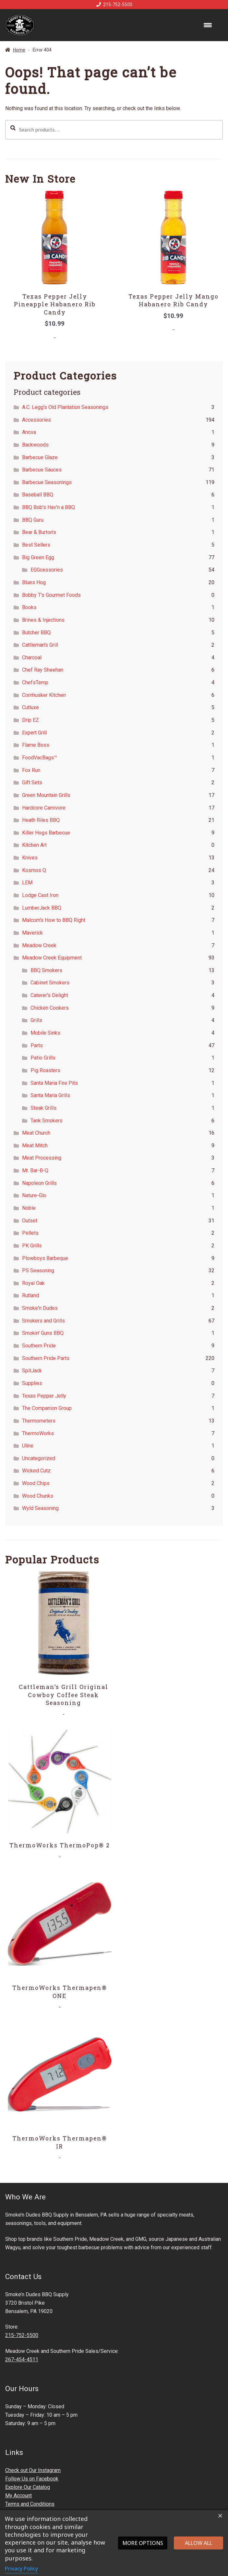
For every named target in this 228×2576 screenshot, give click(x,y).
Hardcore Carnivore (44, 808)
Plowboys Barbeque (45, 1258)
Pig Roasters (45, 1070)
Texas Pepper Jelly (44, 1396)
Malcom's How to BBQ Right (53, 920)
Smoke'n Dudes (40, 1308)
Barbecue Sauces (42, 470)
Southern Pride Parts (45, 1358)
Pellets (30, 1233)
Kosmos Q (34, 870)
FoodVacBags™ (39, 758)
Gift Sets (32, 782)
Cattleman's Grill (40, 645)
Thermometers (38, 1421)
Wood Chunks (37, 1496)
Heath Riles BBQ (41, 820)
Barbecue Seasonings (47, 482)
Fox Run (31, 770)
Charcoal (32, 657)
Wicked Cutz (36, 1471)
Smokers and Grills (43, 1321)
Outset (29, 1221)
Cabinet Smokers (49, 983)
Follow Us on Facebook (31, 2479)
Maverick (32, 933)
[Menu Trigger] (208, 25)
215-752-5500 (113, 4)
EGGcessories (46, 570)
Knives (30, 858)
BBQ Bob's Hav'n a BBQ (48, 507)
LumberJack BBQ (41, 908)
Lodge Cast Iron (40, 895)
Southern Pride (39, 1346)
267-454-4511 (21, 2359)
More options (142, 2543)
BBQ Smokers (46, 970)
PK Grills (32, 1246)
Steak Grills (43, 1108)
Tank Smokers (46, 1121)
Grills (36, 1020)
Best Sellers (36, 545)
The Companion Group (47, 1408)
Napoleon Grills (39, 1183)
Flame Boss (35, 745)
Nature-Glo (34, 1195)
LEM (27, 882)
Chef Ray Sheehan (42, 670)
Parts (36, 1045)
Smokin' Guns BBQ (43, 1333)
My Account (18, 2495)
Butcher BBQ (36, 633)
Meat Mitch (35, 1145)
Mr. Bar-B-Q (35, 1170)
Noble (29, 1208)
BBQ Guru (32, 520)
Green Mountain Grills (46, 795)
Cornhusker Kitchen (44, 695)
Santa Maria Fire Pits (54, 1083)
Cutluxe (30, 707)
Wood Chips (36, 1483)
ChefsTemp (35, 682)
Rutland (30, 1295)
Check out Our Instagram (33, 2470)
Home (19, 49)
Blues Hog (34, 582)
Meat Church (36, 1133)
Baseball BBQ (37, 495)
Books (29, 607)
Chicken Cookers (49, 1008)
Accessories (36, 420)
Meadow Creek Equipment (52, 958)
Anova (29, 432)
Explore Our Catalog (27, 2487)
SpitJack (32, 1370)
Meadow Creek (39, 945)
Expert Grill (34, 733)
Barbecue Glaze (40, 457)
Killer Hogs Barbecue (46, 833)
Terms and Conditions (29, 2504)
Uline (27, 1446)
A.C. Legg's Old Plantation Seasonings (65, 407)
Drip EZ (30, 720)
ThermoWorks (38, 1433)
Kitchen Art (34, 845)
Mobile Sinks (45, 1033)
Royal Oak (33, 1283)
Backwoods (35, 445)
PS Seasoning (38, 1270)
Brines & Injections (43, 620)
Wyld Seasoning (40, 1508)
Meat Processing (41, 1158)
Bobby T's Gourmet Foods (51, 595)
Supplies (32, 1383)
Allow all (198, 2543)
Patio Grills (42, 1058)
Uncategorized (38, 1458)
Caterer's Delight (49, 995)
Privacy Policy (21, 2568)
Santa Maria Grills (50, 1095)
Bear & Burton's (39, 532)
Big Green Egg (38, 557)
